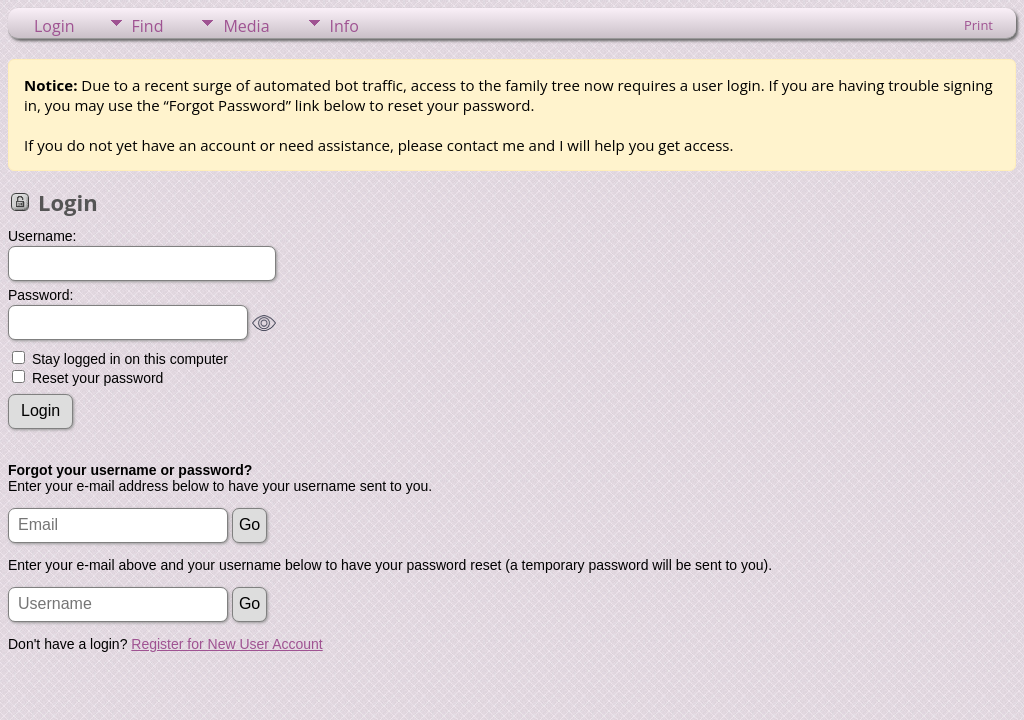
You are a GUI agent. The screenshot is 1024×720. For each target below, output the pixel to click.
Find (148, 26)
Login (54, 26)
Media (246, 26)
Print (978, 25)
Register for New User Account (226, 644)
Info (344, 26)
